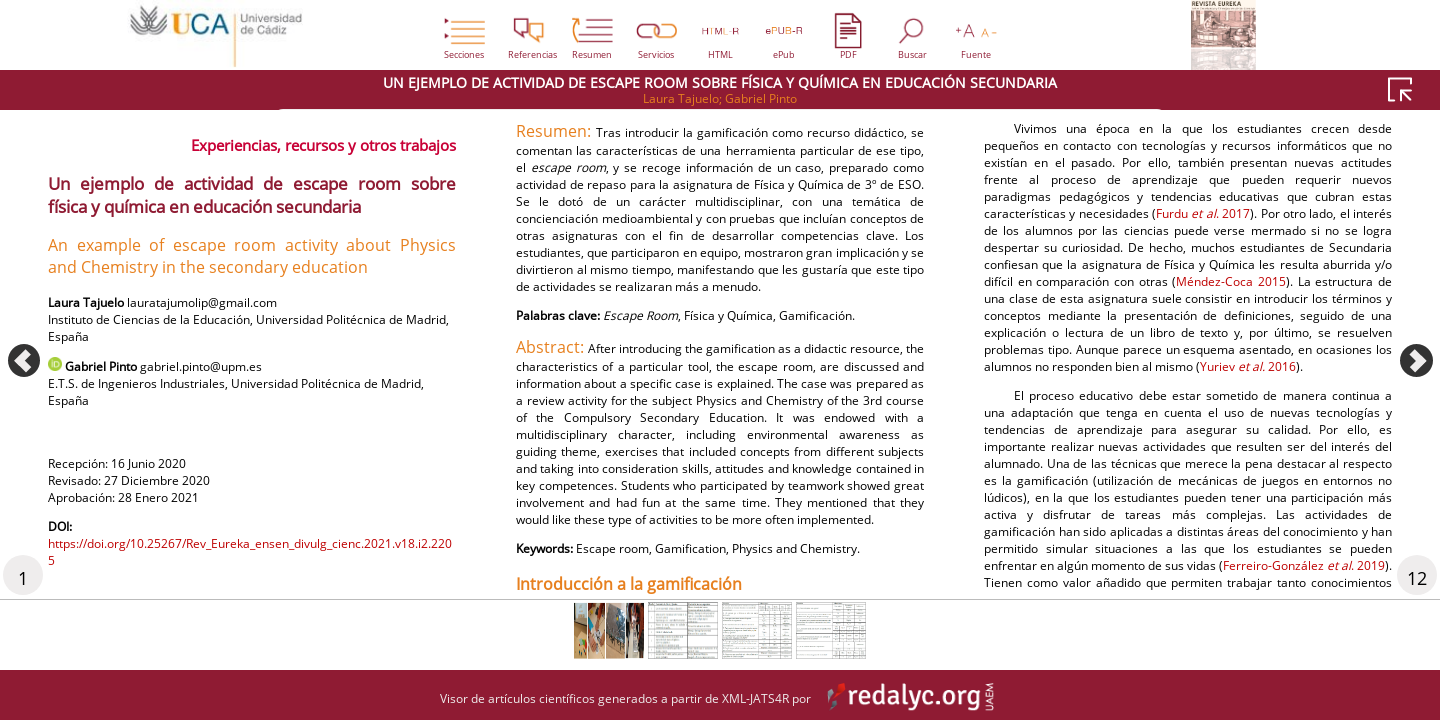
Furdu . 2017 (1259, 463)
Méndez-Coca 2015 (1283, 558)
